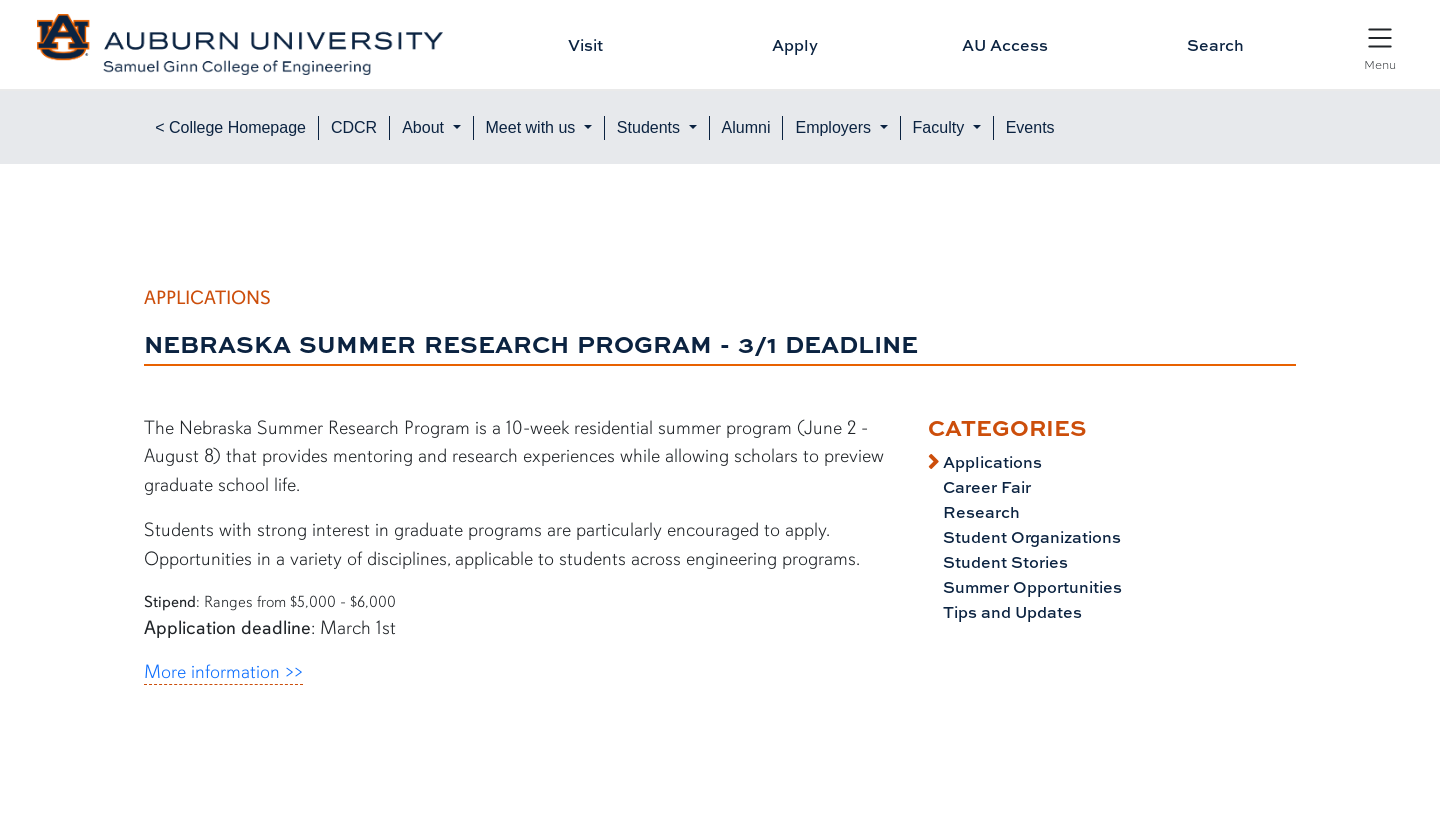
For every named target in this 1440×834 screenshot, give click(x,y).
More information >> (223, 672)
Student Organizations (1030, 537)
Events (1030, 127)
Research (979, 512)
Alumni (746, 127)
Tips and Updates (1010, 612)
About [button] (425, 127)
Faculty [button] (941, 127)
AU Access (1005, 45)
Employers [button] (835, 127)
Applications (990, 462)
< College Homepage (230, 127)
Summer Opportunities (1030, 587)
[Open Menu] (1380, 47)
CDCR (354, 127)
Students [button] (651, 127)
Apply (795, 45)
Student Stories (1003, 562)
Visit (585, 45)
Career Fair (985, 487)
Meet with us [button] (533, 127)
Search (1215, 45)
